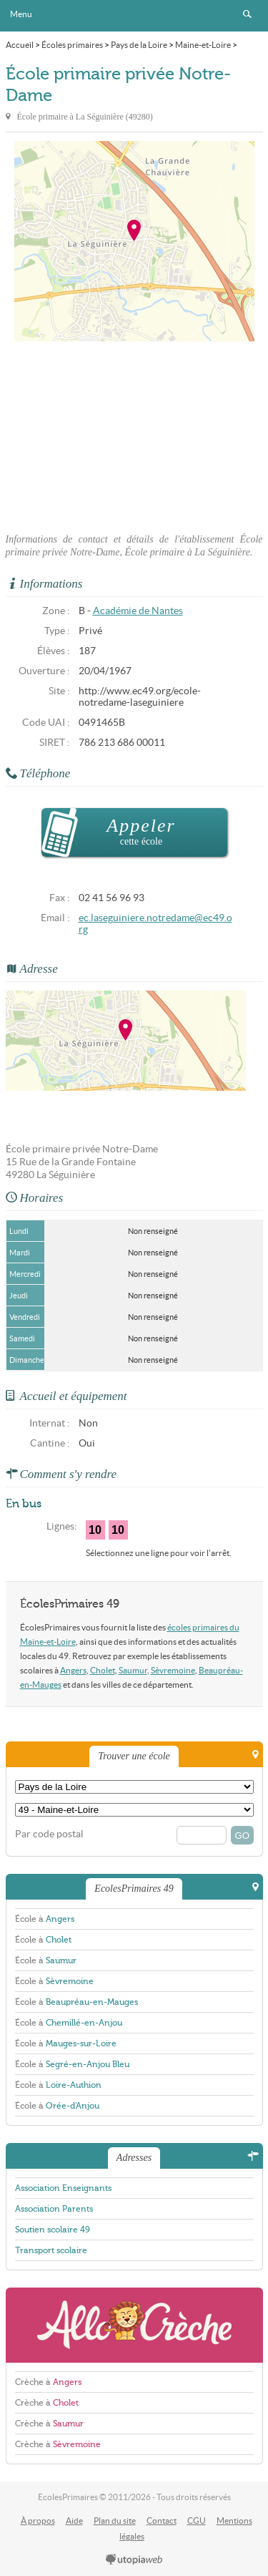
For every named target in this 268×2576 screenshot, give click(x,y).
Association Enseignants (63, 2188)
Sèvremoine (173, 1670)
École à (44, 1919)
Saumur (133, 1670)
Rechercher (247, 14)
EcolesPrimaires (134, 15)
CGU (196, 2520)
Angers (73, 1670)
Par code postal (49, 1834)
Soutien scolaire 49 (52, 2230)
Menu (21, 14)
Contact (162, 2520)
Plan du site (115, 2520)
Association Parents (54, 2209)
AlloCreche (134, 2325)
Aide (74, 2520)
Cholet (102, 1670)
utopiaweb (134, 2560)
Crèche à (48, 2382)
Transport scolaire (51, 2250)
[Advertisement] (134, 433)
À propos (38, 2520)
